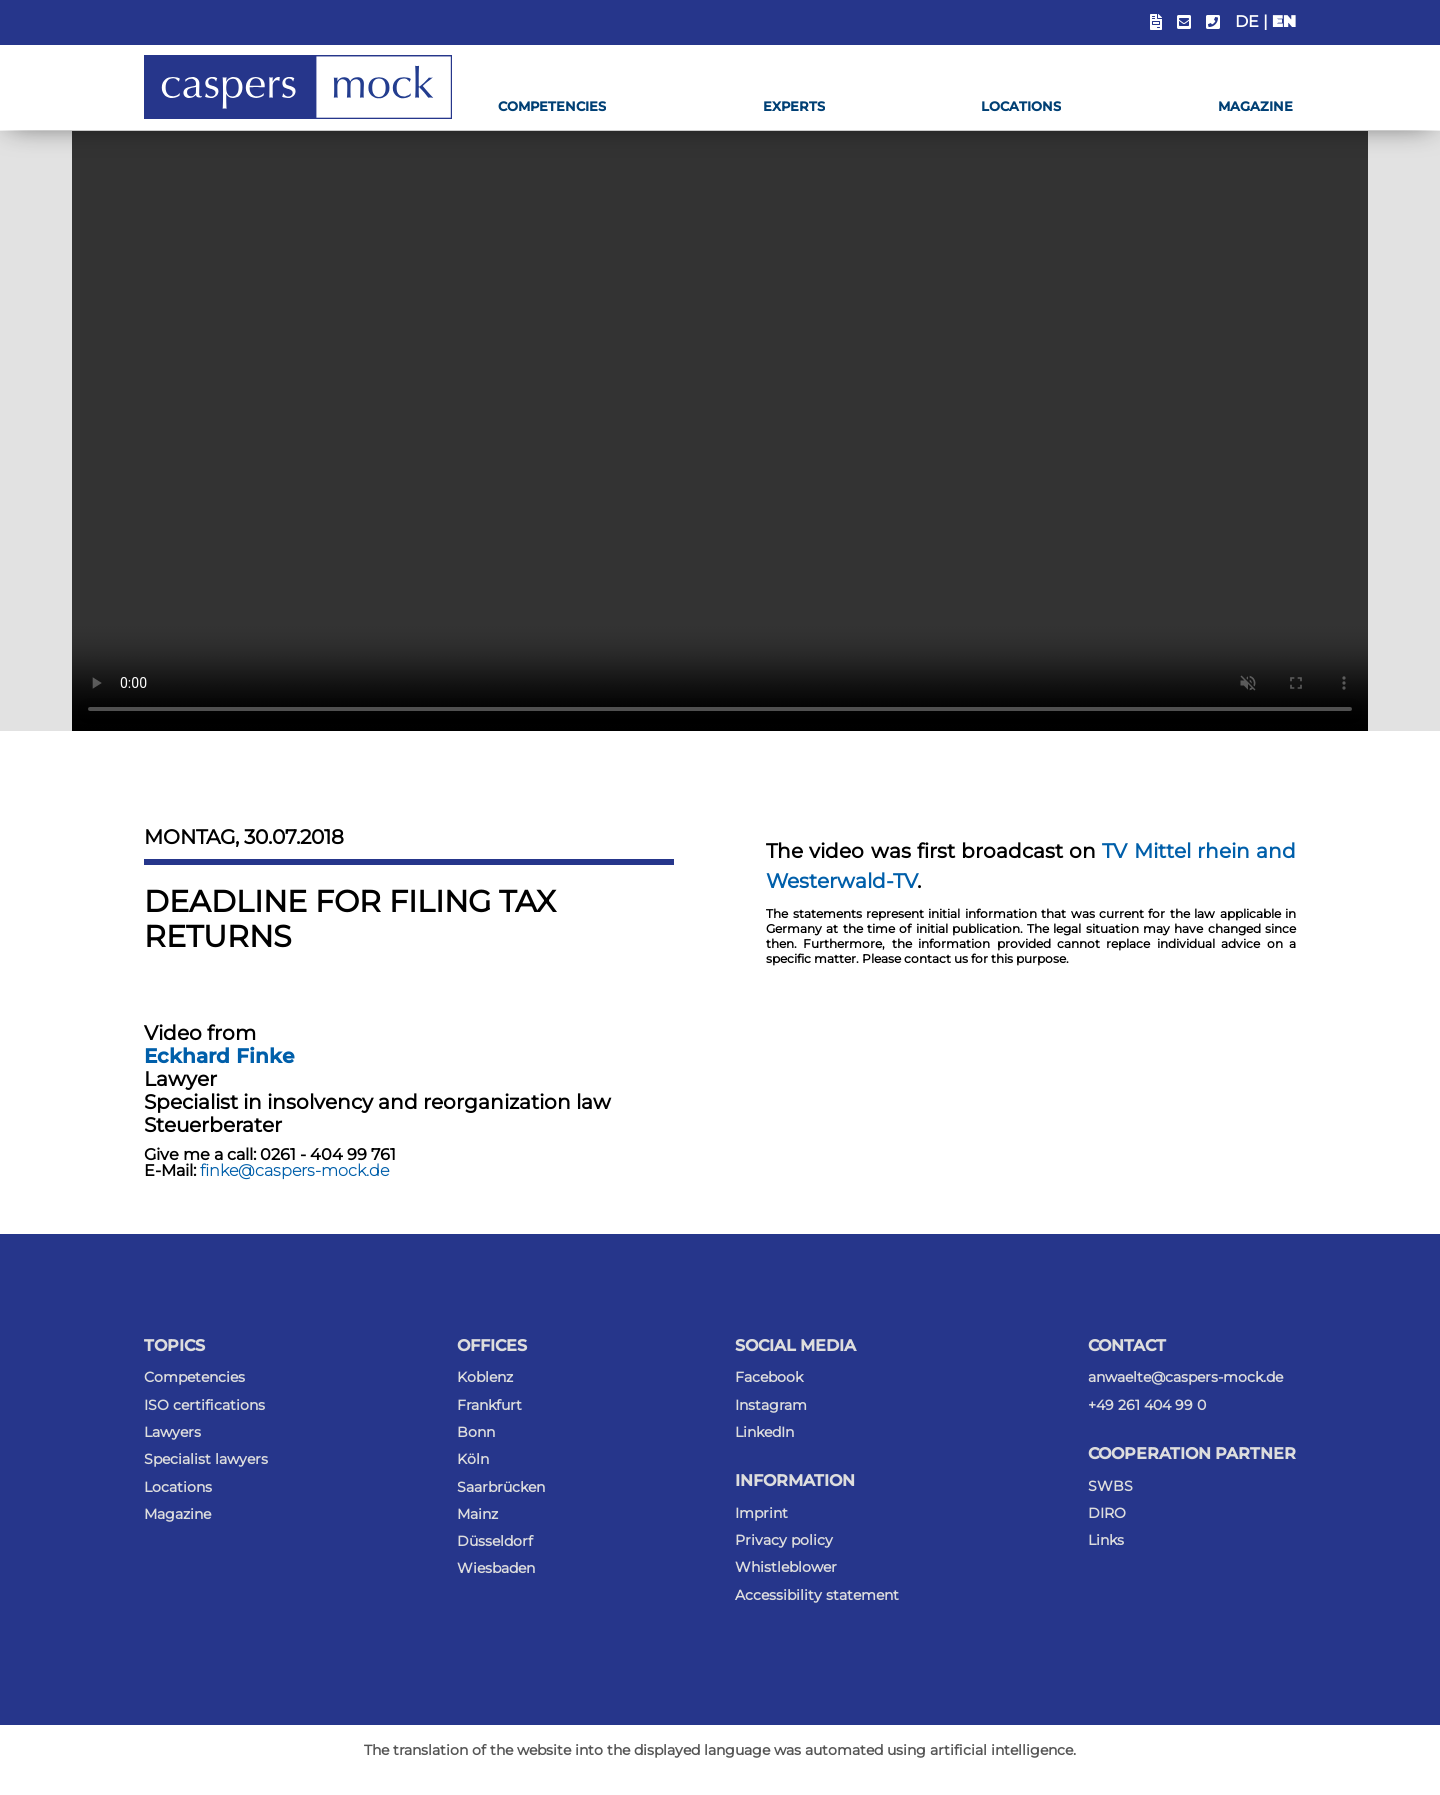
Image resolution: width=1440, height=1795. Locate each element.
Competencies (552, 106)
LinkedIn (764, 1432)
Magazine (1255, 106)
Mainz (477, 1514)
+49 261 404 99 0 (1147, 1405)
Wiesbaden (496, 1568)
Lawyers (172, 1432)
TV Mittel (1146, 851)
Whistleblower (786, 1567)
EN (1284, 21)
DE (1247, 21)
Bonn (476, 1432)
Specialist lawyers (206, 1459)
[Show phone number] (1213, 22)
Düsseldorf (495, 1541)
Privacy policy (784, 1540)
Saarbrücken (501, 1487)
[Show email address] (1184, 22)
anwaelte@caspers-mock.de (1185, 1377)
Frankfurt (489, 1405)
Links (1106, 1540)
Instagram (771, 1405)
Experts (794, 106)
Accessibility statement (817, 1595)
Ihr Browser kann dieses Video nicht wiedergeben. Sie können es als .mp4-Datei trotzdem (720, 431)
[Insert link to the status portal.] (1156, 22)
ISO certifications (204, 1405)
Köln (473, 1459)
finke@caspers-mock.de (294, 1170)
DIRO (1107, 1513)
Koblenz (485, 1377)
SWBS (1110, 1486)
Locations (1021, 106)
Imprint (761, 1513)
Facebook (769, 1377)
